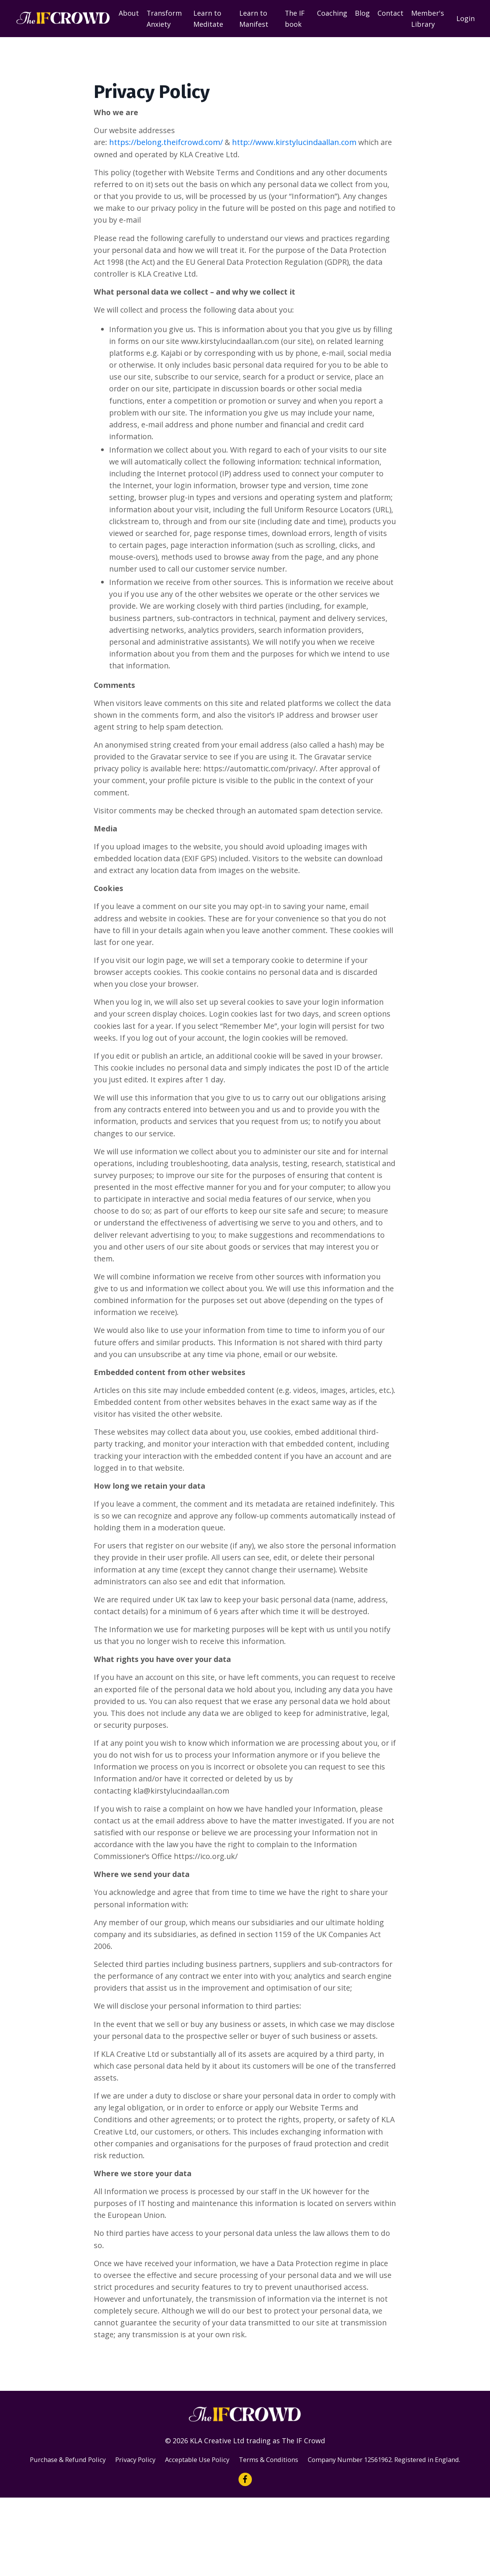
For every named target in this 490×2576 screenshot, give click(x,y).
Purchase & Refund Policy (66, 2527)
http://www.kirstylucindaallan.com (295, 143)
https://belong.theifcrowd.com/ (166, 143)
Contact (390, 13)
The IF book (294, 18)
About (129, 13)
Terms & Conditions (287, 2527)
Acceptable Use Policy (208, 2527)
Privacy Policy (140, 2527)
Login (465, 18)
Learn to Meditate (209, 18)
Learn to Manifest (253, 18)
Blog (362, 13)
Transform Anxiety (164, 18)
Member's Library (427, 18)
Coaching (332, 13)
